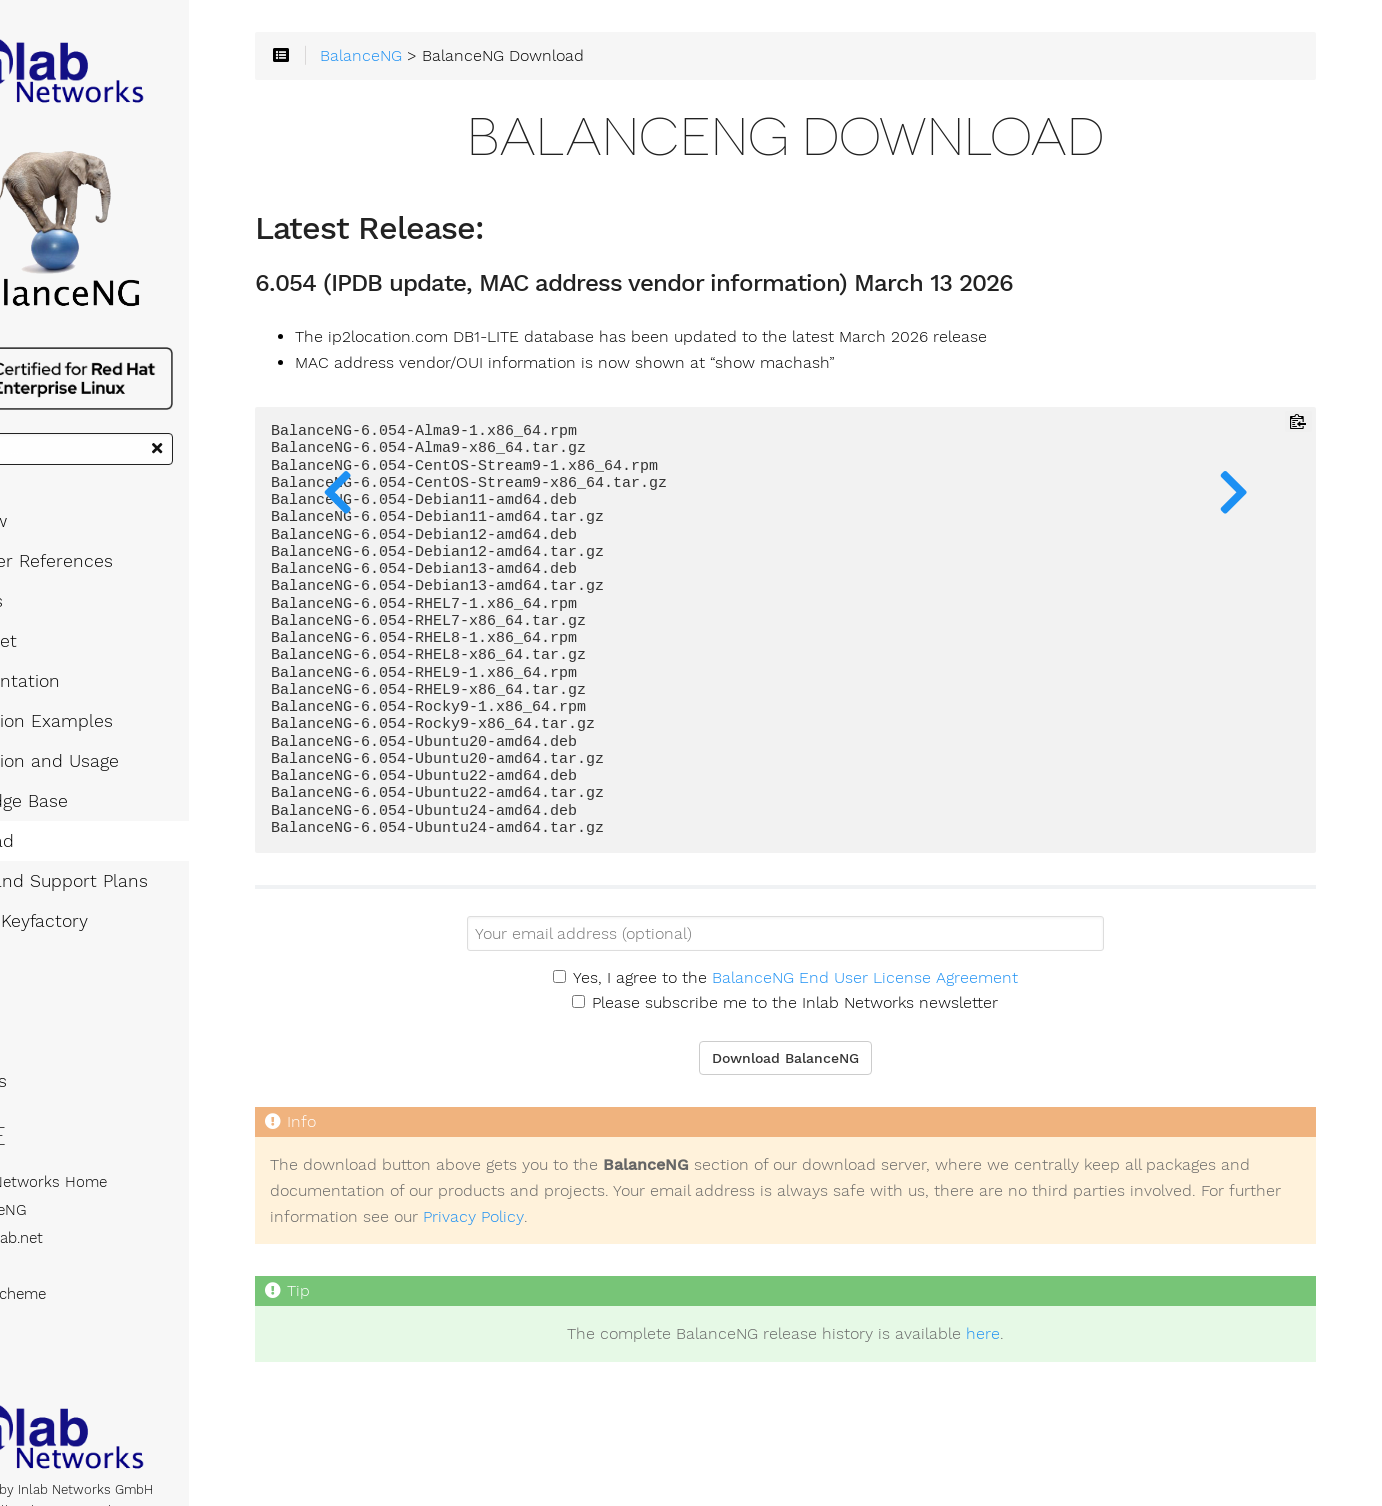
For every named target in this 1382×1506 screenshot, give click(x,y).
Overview (54, 557)
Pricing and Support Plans (124, 917)
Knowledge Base (84, 837)
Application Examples (107, 757)
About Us (54, 1117)
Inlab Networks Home (104, 1218)
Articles (47, 1077)
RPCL (45, 1302)
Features (52, 637)
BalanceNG (64, 1246)
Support (49, 1037)
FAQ (32, 997)
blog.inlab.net (72, 1274)
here (1039, 1350)
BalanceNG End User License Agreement (920, 994)
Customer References (107, 597)
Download (57, 877)
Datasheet (59, 677)
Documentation (80, 717)
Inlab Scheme (73, 1330)
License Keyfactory (94, 957)
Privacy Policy (921, 1232)
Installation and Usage (110, 797)
